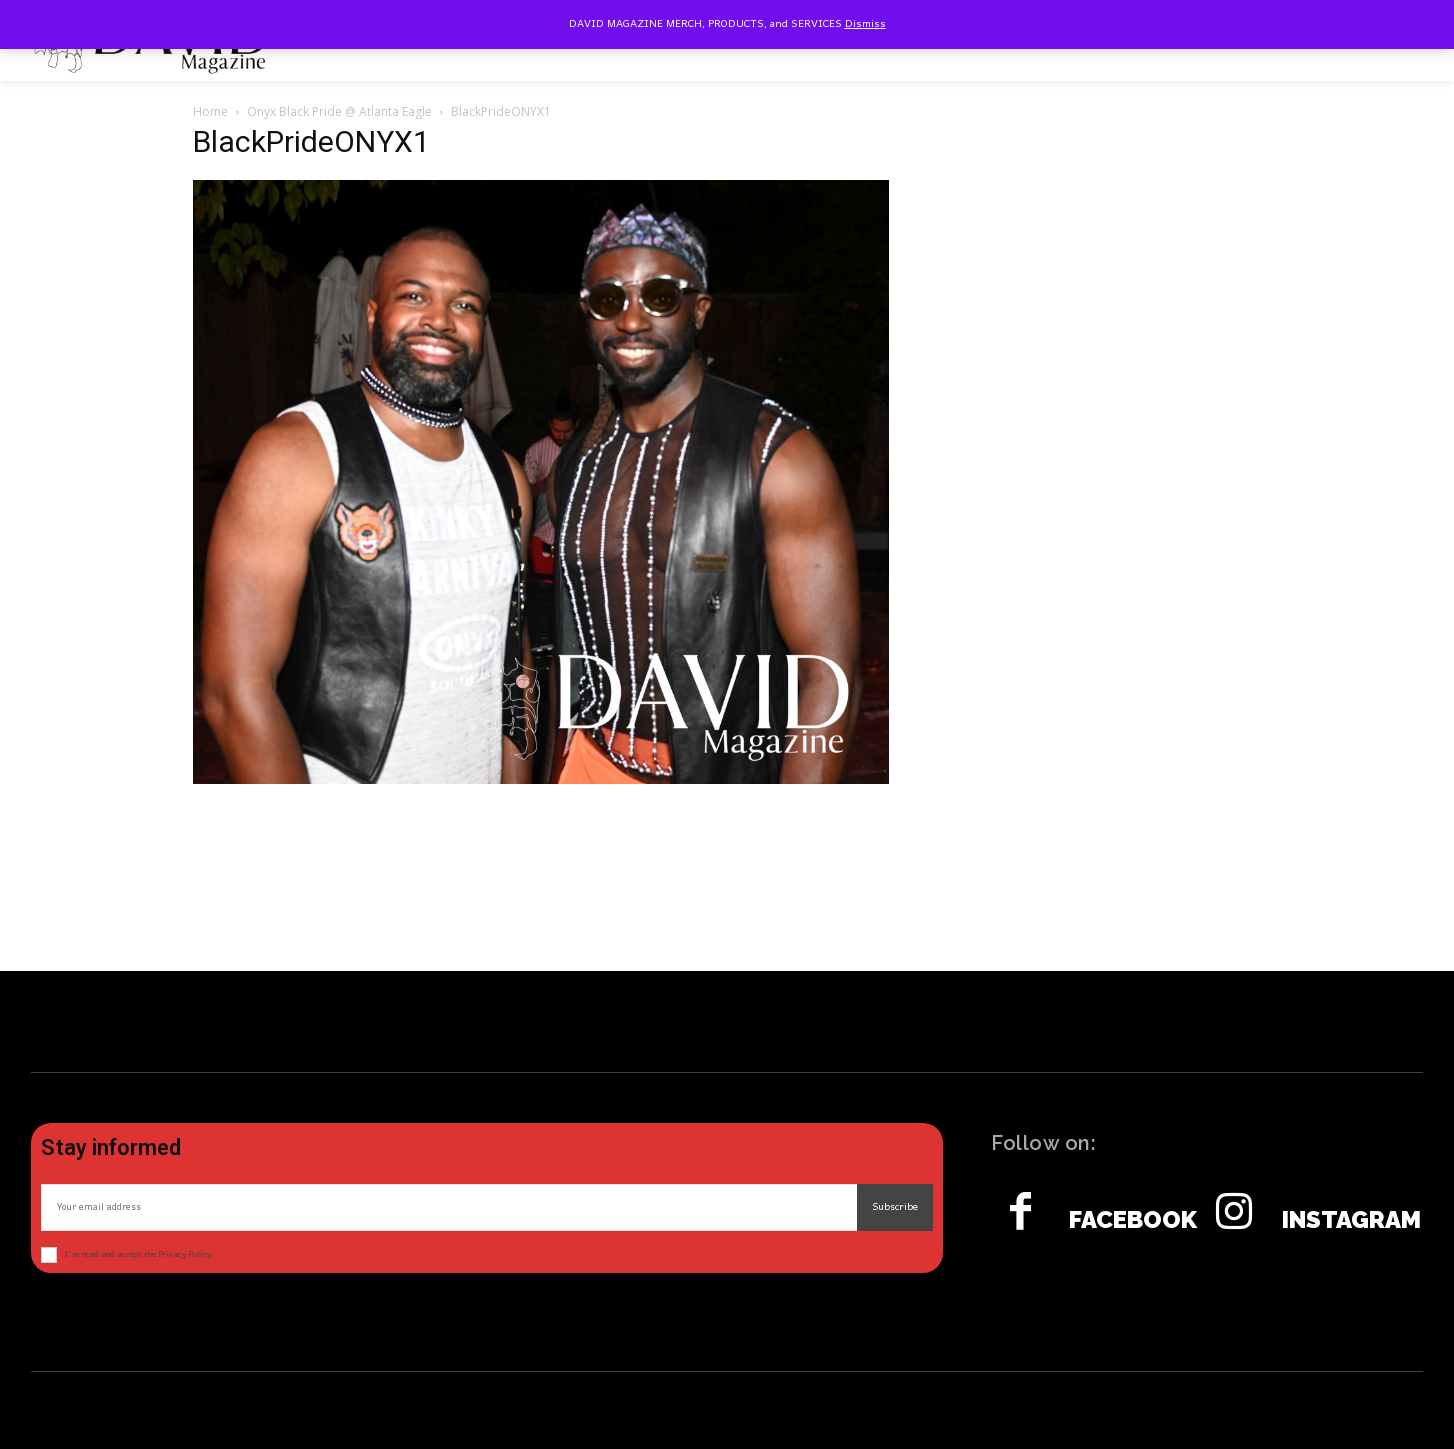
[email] (449, 1207)
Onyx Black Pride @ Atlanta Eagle (339, 111)
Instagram (1351, 1220)
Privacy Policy (184, 1254)
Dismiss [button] (865, 24)
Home (210, 111)
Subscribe (895, 1207)
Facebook (1133, 1220)
